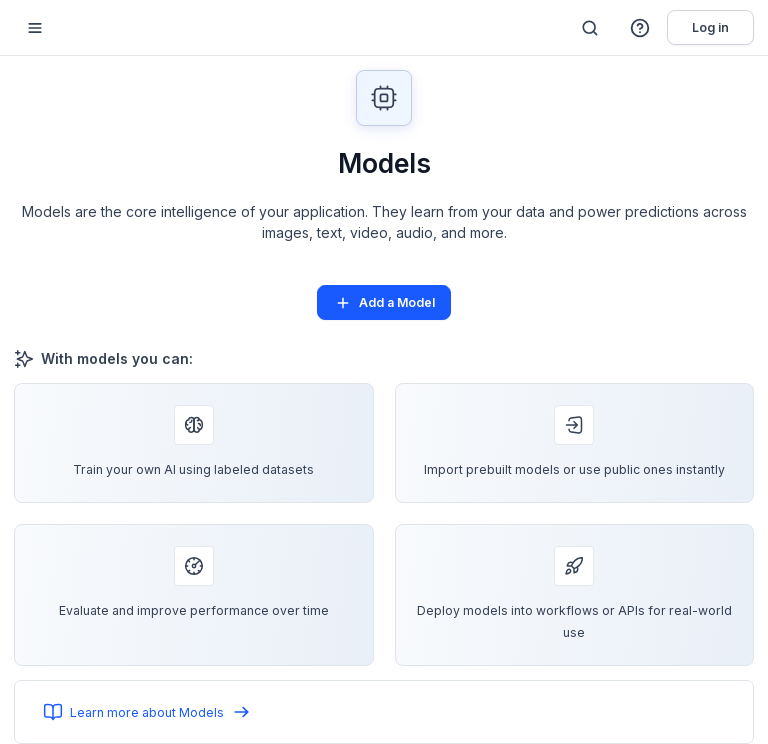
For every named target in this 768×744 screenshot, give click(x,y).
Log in (710, 27)
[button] (641, 28)
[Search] (590, 28)
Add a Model (384, 303)
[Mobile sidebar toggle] (35, 27)
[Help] (641, 28)
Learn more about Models (147, 712)
